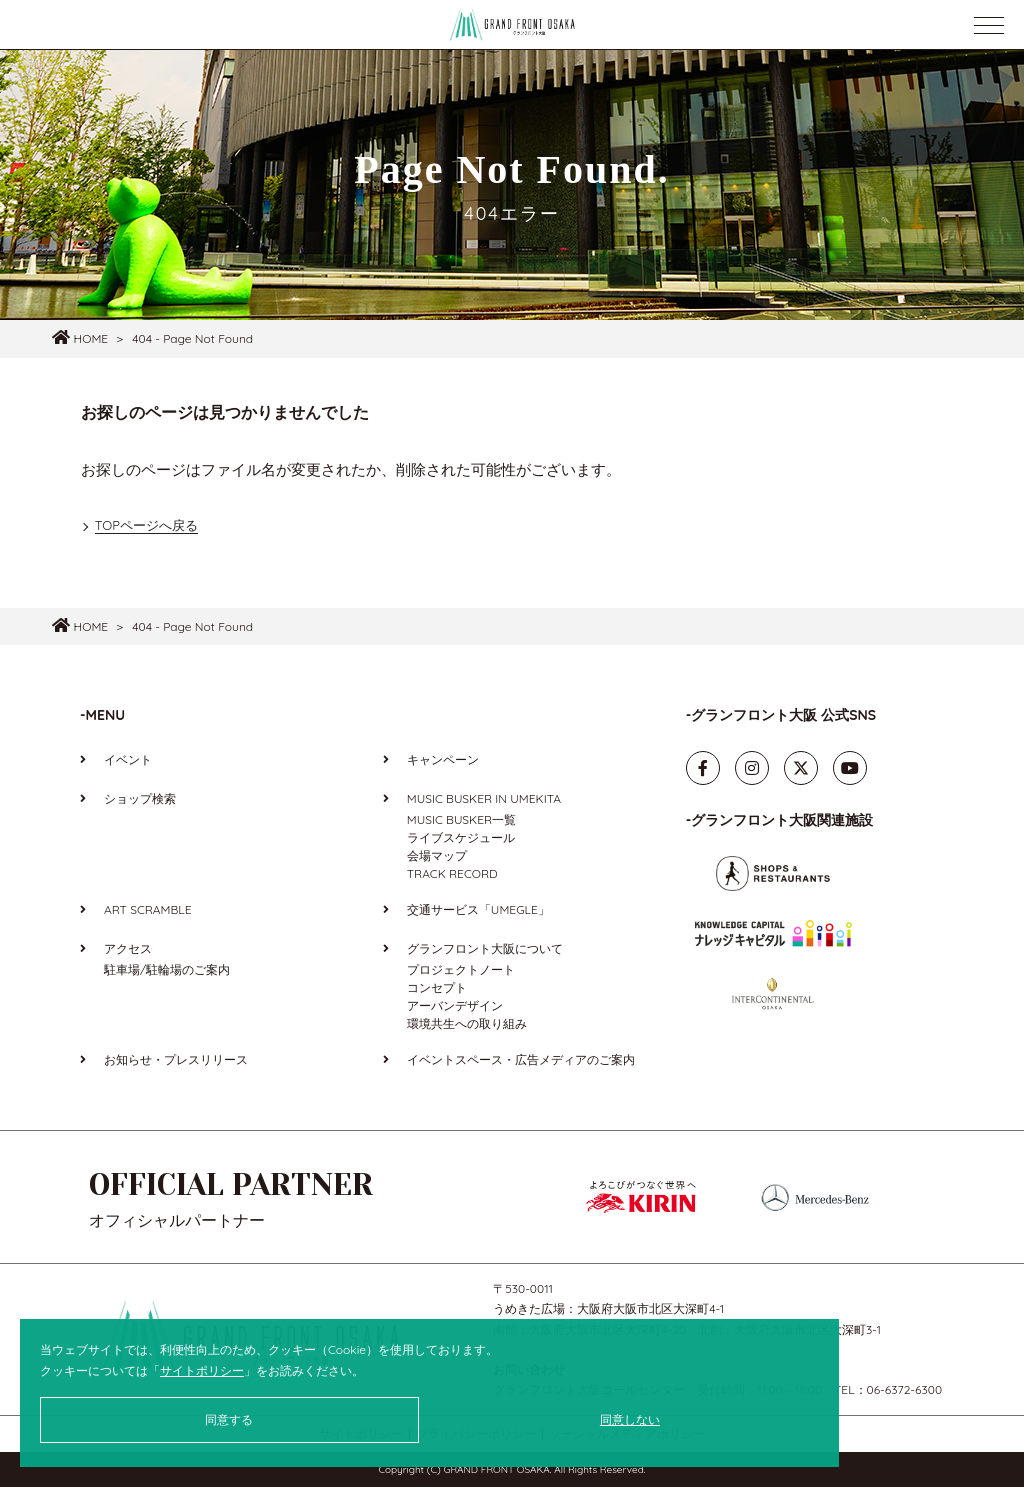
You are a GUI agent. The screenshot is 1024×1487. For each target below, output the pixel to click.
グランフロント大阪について (485, 948)
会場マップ (437, 855)
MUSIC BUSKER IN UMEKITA (484, 798)
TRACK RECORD (452, 873)
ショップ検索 (140, 798)
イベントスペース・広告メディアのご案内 (521, 1059)
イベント (128, 759)
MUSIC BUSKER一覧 (461, 819)
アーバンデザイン (455, 1005)
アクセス (128, 948)
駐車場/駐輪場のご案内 (167, 969)
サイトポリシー (202, 1370)
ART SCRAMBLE (147, 909)
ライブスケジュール (461, 837)
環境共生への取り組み (467, 1023)
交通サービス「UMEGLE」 (478, 909)
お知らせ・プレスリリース (176, 1059)
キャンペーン (443, 759)
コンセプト (437, 987)
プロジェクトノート (461, 969)
